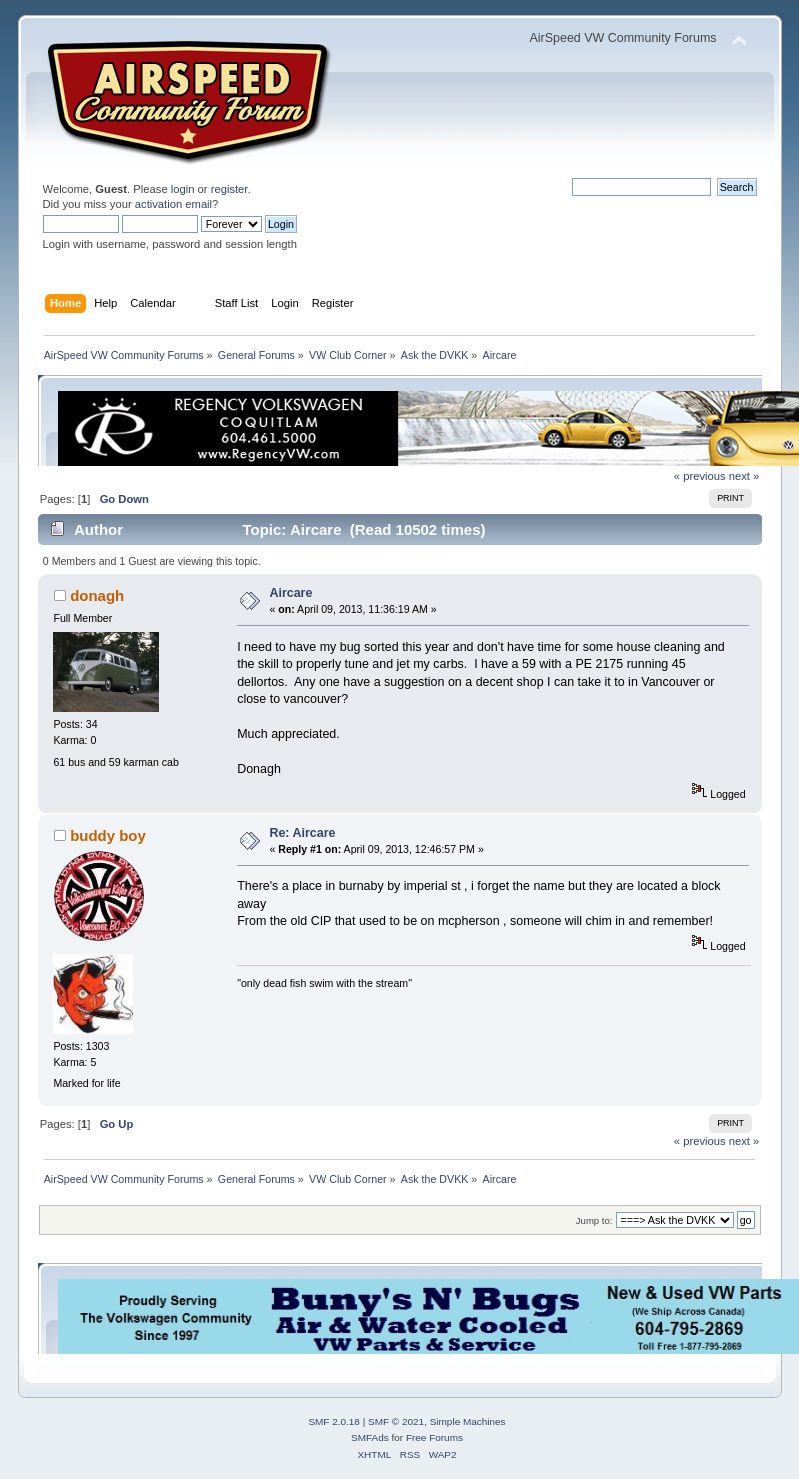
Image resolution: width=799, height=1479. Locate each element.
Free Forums (434, 1437)
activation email (173, 204)
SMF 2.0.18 (334, 1421)
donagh (97, 595)
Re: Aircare (302, 833)
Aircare (290, 593)
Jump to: (594, 1220)
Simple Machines (468, 1421)
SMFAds (370, 1437)
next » (744, 476)
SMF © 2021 (396, 1421)
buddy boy (108, 835)
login (183, 189)
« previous (700, 476)
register (229, 189)
